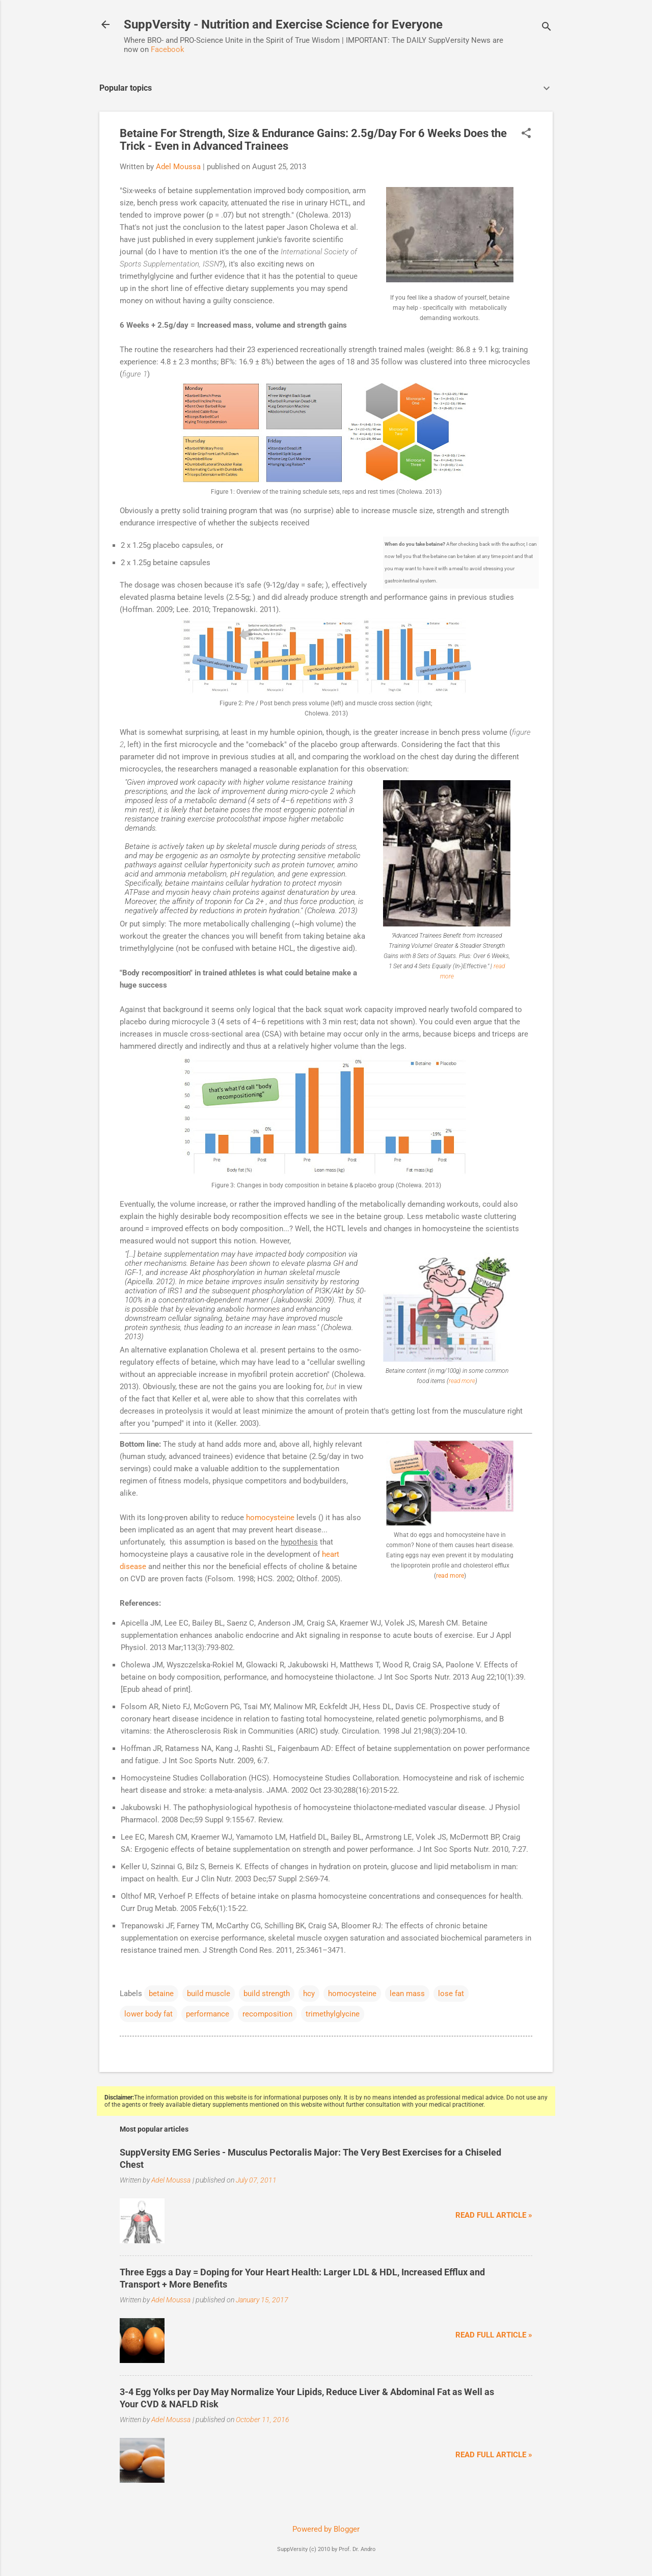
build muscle (208, 1993)
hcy (309, 1993)
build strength (266, 1993)
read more (462, 1381)
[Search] (546, 27)
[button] (526, 134)
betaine (161, 1993)
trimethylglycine (333, 2014)
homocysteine (270, 1517)
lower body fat (148, 2014)
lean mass (407, 1993)
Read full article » (493, 2215)
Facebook (167, 49)
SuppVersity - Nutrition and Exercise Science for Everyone (283, 24)
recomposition (267, 2014)
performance (207, 2014)
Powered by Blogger (326, 2529)
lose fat (451, 1993)
